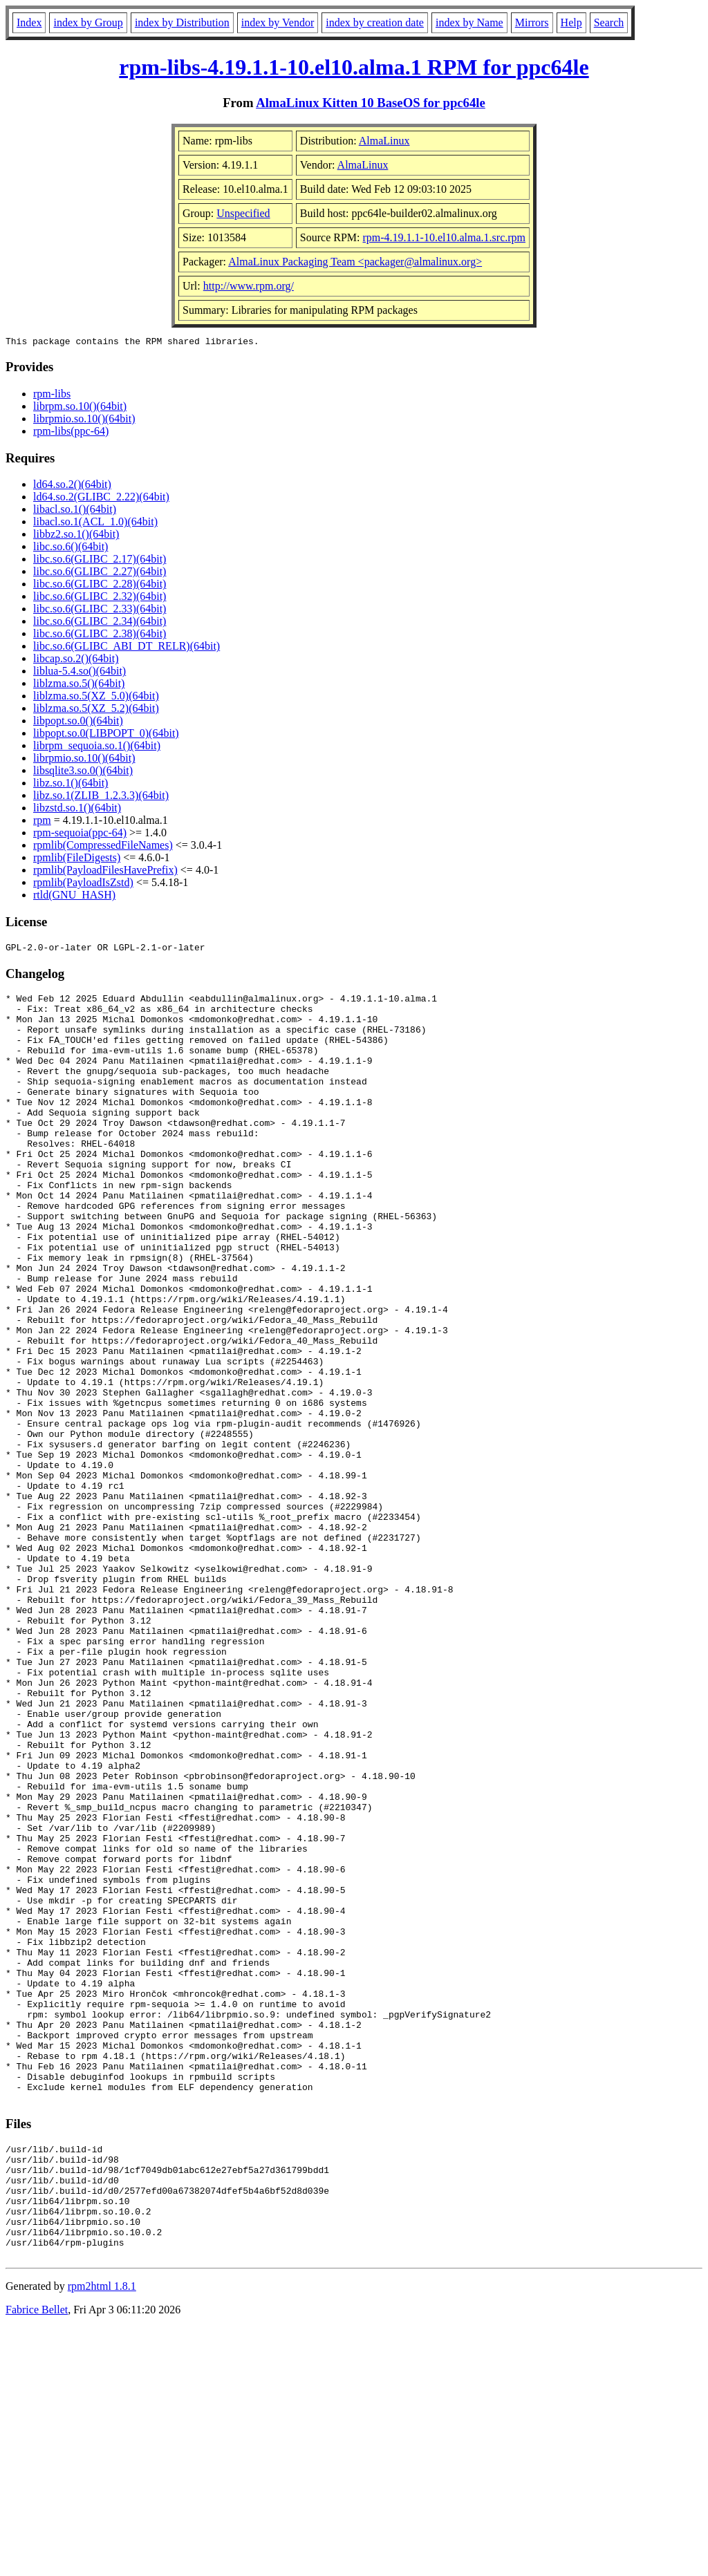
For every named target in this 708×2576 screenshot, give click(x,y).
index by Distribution (182, 22)
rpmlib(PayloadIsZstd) (83, 884)
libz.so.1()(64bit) (70, 785)
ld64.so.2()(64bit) (72, 486)
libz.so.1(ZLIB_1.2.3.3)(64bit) (101, 797)
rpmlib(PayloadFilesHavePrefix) (105, 872)
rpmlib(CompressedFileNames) (103, 847)
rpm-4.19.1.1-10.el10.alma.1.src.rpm (444, 237)
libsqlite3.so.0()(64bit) (83, 772)
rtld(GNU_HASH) (74, 897)
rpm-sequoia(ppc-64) (80, 834)
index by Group (87, 22)
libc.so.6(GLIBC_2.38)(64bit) (99, 635)
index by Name (469, 22)
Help (571, 22)
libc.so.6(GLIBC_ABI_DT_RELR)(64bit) (126, 648)
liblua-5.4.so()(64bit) (79, 673)
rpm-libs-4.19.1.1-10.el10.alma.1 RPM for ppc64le (353, 67)
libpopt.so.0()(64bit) (78, 722)
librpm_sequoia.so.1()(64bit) (96, 747)
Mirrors (532, 22)
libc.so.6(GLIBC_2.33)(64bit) (99, 611)
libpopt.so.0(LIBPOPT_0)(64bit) (106, 735)
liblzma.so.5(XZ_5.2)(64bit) (96, 710)
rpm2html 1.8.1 (102, 2535)
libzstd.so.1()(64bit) (77, 810)
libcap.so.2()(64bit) (76, 660)
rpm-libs (52, 396)
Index (29, 22)
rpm (42, 822)
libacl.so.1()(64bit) (74, 511)
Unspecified (243, 213)
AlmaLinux (384, 141)
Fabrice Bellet (37, 2558)
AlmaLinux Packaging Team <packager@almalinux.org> (355, 261)
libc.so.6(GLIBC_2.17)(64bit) (99, 561)
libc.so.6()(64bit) (70, 548)
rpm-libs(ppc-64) (71, 433)
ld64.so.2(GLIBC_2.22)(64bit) (101, 499)
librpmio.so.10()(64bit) (84, 420)
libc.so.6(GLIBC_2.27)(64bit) (99, 573)
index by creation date (375, 22)
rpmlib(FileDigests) (76, 859)
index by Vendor (277, 22)
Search (609, 22)
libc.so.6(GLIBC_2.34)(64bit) (99, 623)
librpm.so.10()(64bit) (80, 408)
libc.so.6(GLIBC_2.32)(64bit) (99, 598)
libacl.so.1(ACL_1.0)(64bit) (95, 523)
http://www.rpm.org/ (248, 286)
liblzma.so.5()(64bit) (78, 685)
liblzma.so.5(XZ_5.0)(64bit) (96, 698)
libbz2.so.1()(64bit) (76, 536)
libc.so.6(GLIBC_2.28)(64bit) (99, 586)
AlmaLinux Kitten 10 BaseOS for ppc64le (370, 102)
